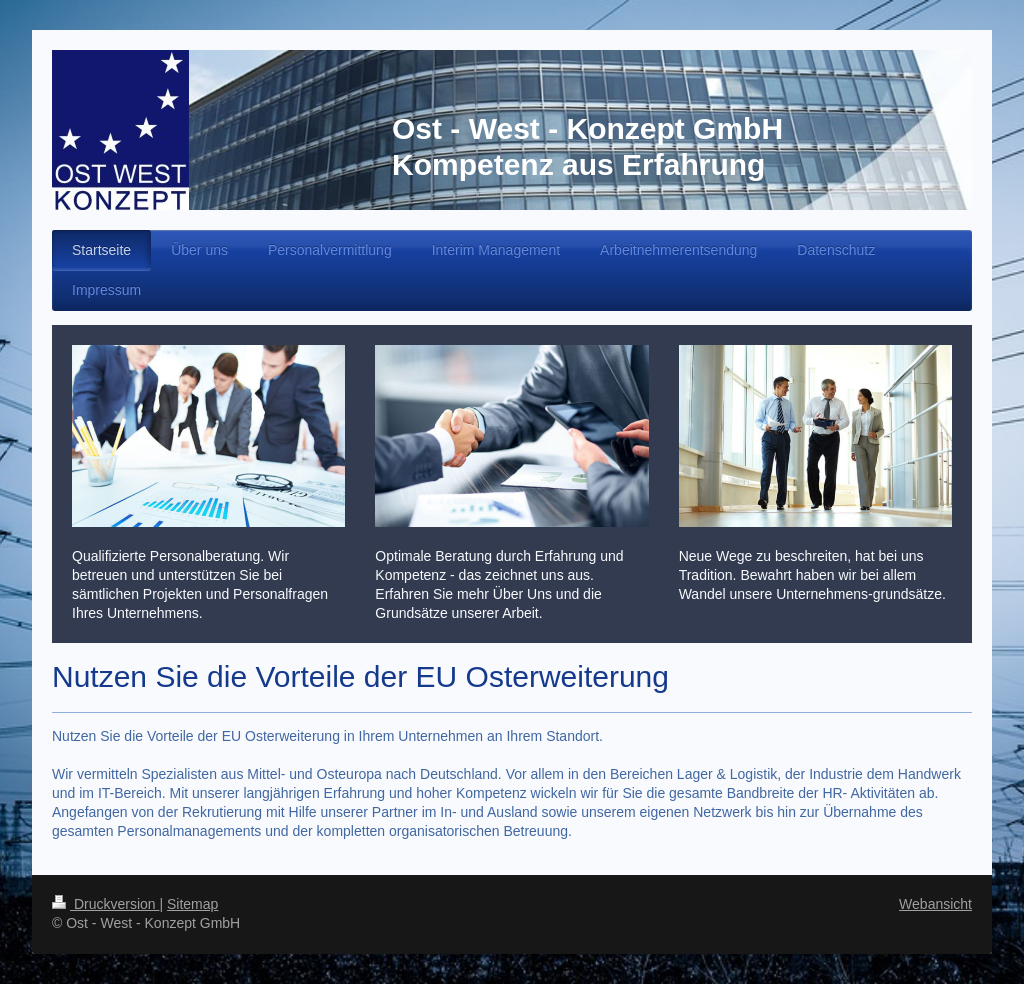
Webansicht (935, 904)
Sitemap (192, 904)
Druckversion (105, 904)
